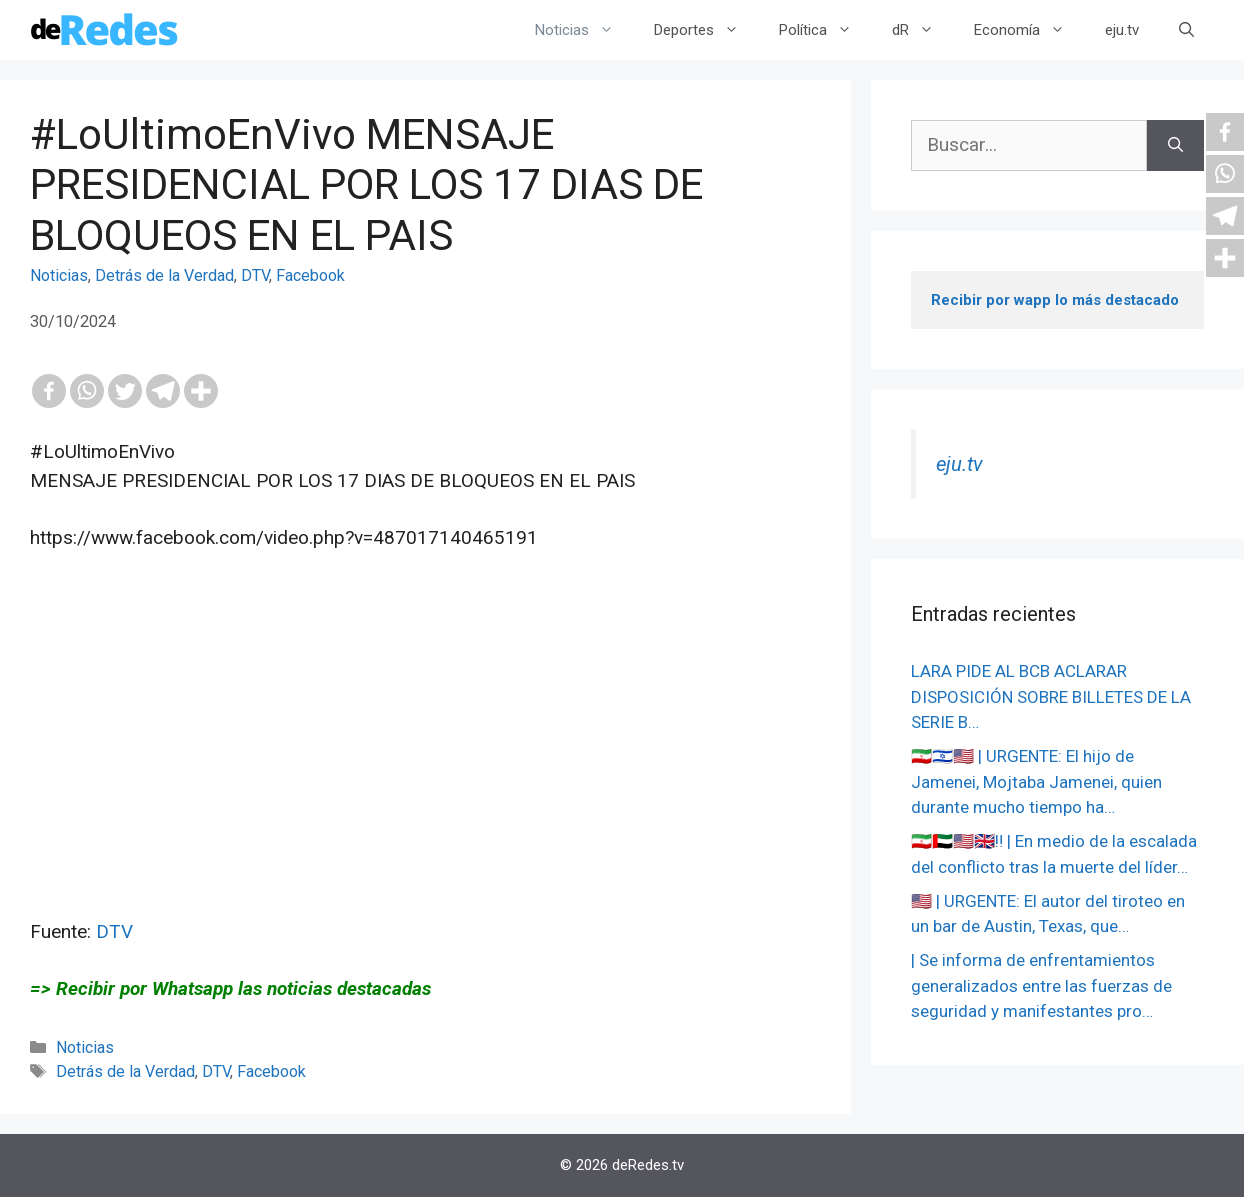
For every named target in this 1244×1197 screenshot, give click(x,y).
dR (923, 30)
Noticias (584, 30)
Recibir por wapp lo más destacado (1055, 300)
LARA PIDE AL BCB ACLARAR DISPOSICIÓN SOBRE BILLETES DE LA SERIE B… (1051, 696)
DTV (255, 275)
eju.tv (1122, 30)
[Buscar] (1175, 145)
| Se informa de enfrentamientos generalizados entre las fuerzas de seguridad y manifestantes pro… (1041, 985)
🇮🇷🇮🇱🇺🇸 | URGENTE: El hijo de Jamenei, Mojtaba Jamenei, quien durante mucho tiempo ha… (1036, 781)
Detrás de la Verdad (164, 275)
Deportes (706, 30)
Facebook (310, 275)
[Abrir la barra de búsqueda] (1186, 30)
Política (825, 30)
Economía (1029, 30)
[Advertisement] (425, 778)
